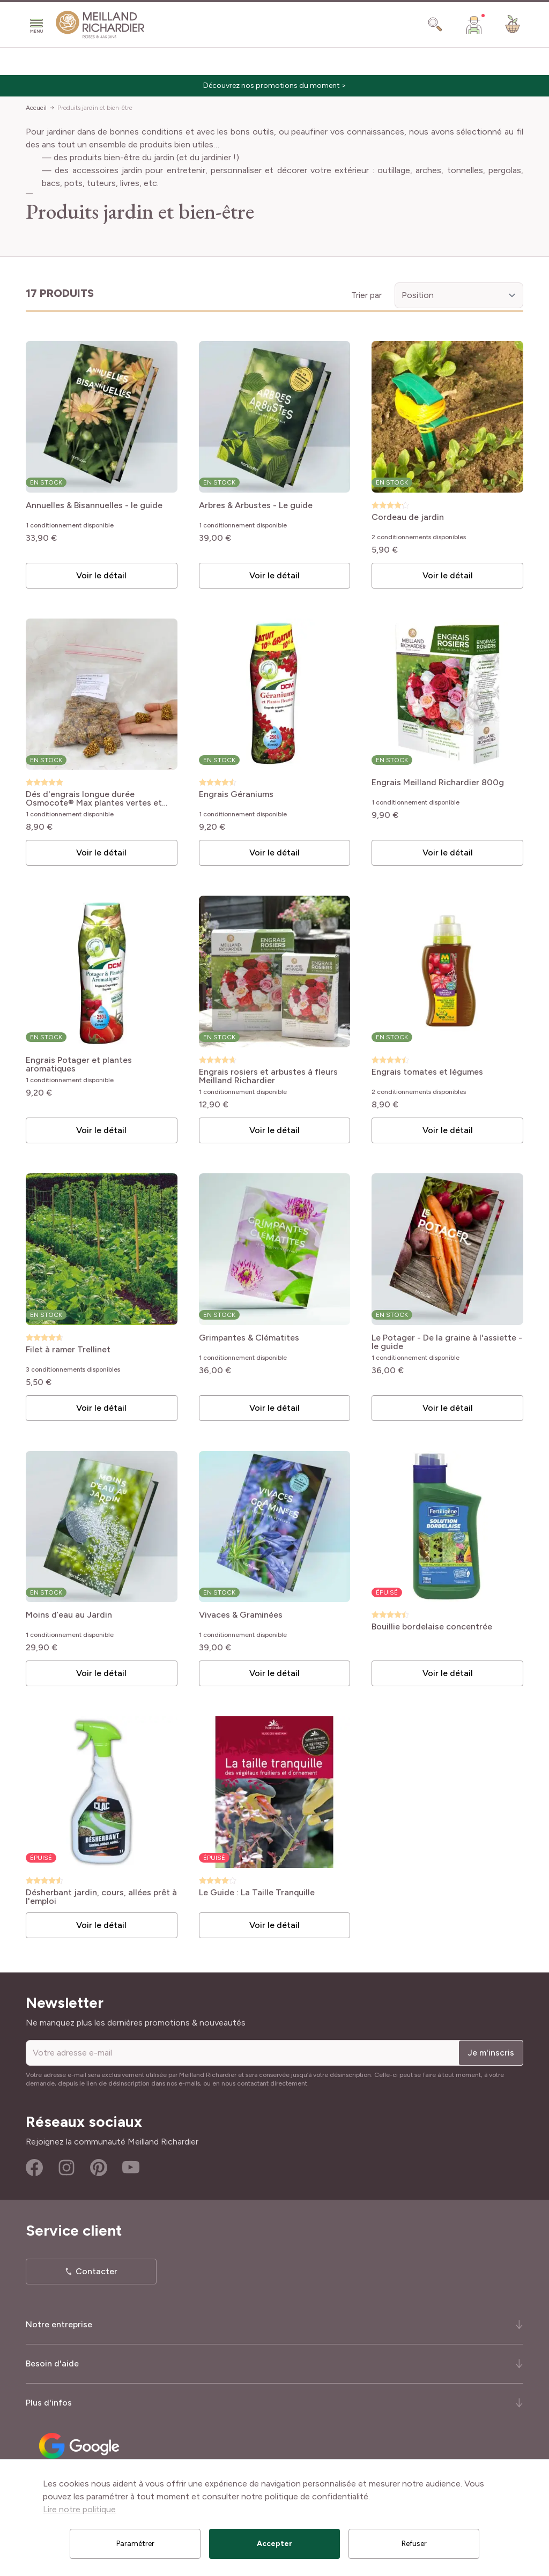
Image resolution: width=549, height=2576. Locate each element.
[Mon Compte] (474, 24)
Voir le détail (101, 575)
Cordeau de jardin (408, 517)
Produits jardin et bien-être (94, 107)
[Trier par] (459, 295)
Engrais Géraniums (236, 794)
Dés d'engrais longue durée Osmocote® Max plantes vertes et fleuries (94, 798)
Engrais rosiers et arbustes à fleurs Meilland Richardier (268, 1076)
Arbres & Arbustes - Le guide (256, 505)
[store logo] (100, 25)
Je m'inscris (491, 2053)
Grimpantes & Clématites (249, 1338)
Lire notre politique (79, 2509)
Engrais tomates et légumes (427, 1072)
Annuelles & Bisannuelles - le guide (94, 505)
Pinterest (98, 2167)
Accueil (36, 107)
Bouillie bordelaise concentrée (432, 1627)
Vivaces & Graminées (241, 1615)
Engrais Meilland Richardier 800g (438, 782)
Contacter (96, 2271)
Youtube (130, 2167)
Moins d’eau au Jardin (69, 1615)
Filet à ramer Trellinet (68, 1349)
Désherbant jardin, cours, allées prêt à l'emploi (101, 1896)
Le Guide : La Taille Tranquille (257, 1892)
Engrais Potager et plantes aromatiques (79, 1064)
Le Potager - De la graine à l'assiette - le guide (447, 1342)
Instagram (66, 2167)
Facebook (34, 2167)
